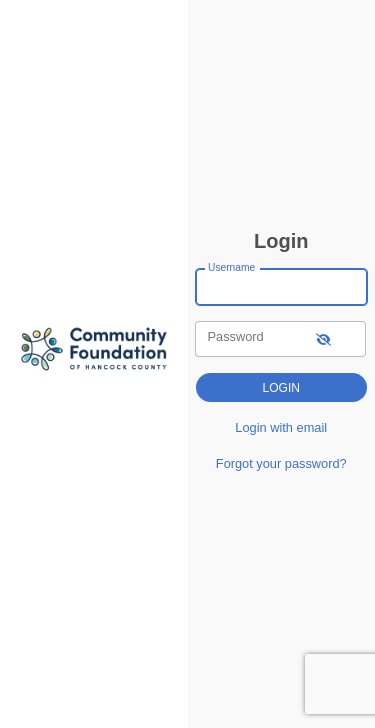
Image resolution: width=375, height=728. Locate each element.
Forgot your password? (281, 463)
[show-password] (323, 338)
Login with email (281, 427)
